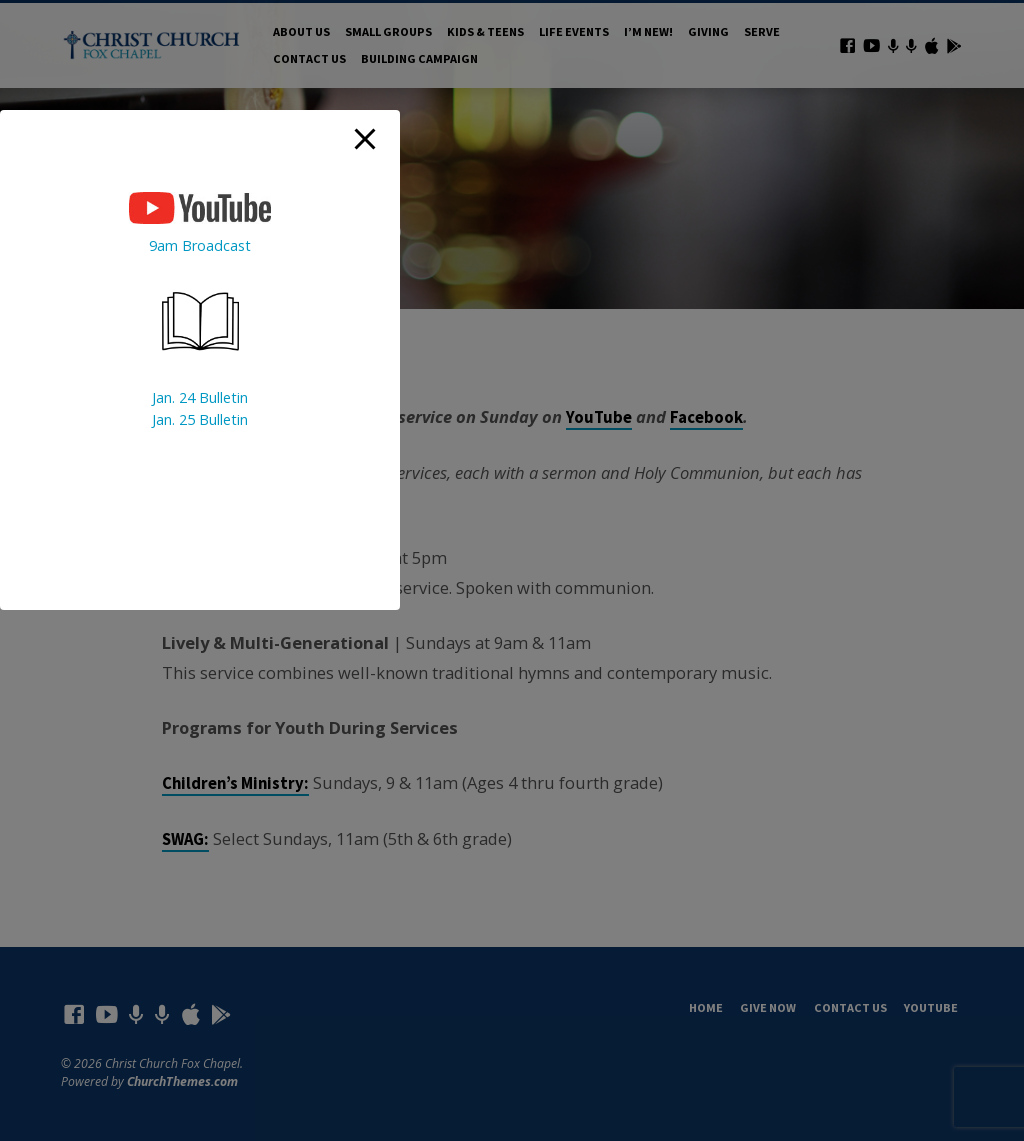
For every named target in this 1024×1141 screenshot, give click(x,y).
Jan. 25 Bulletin (200, 419)
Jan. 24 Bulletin (200, 397)
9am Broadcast (200, 245)
